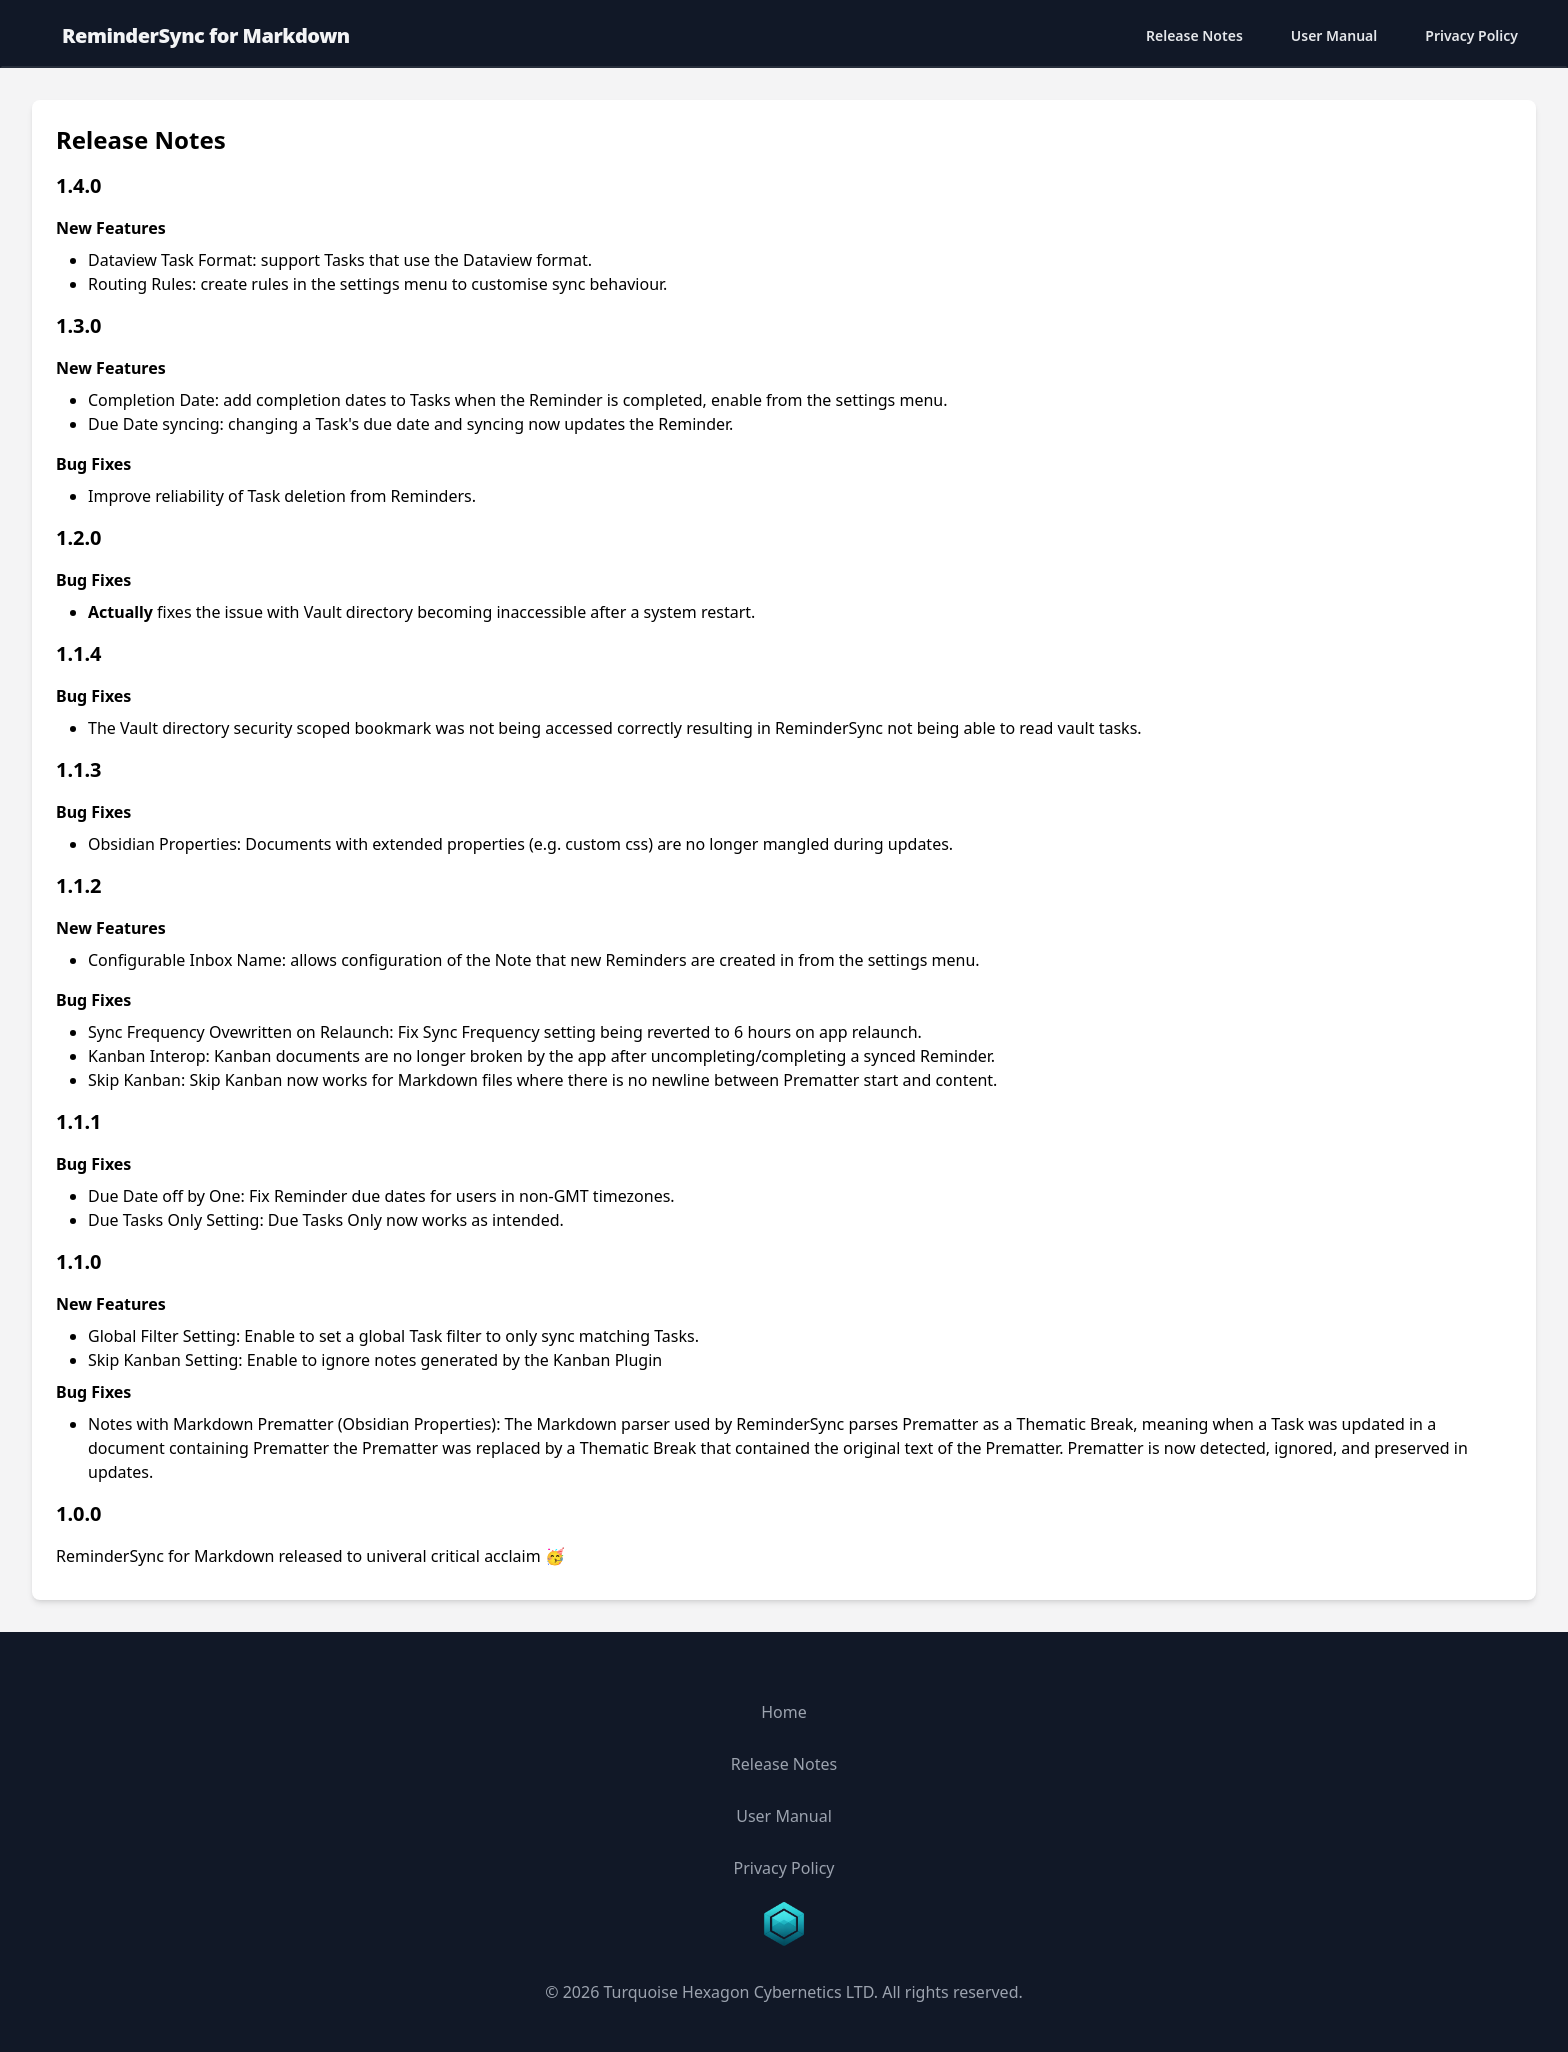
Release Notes (1194, 35)
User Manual (1334, 35)
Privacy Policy (1471, 35)
